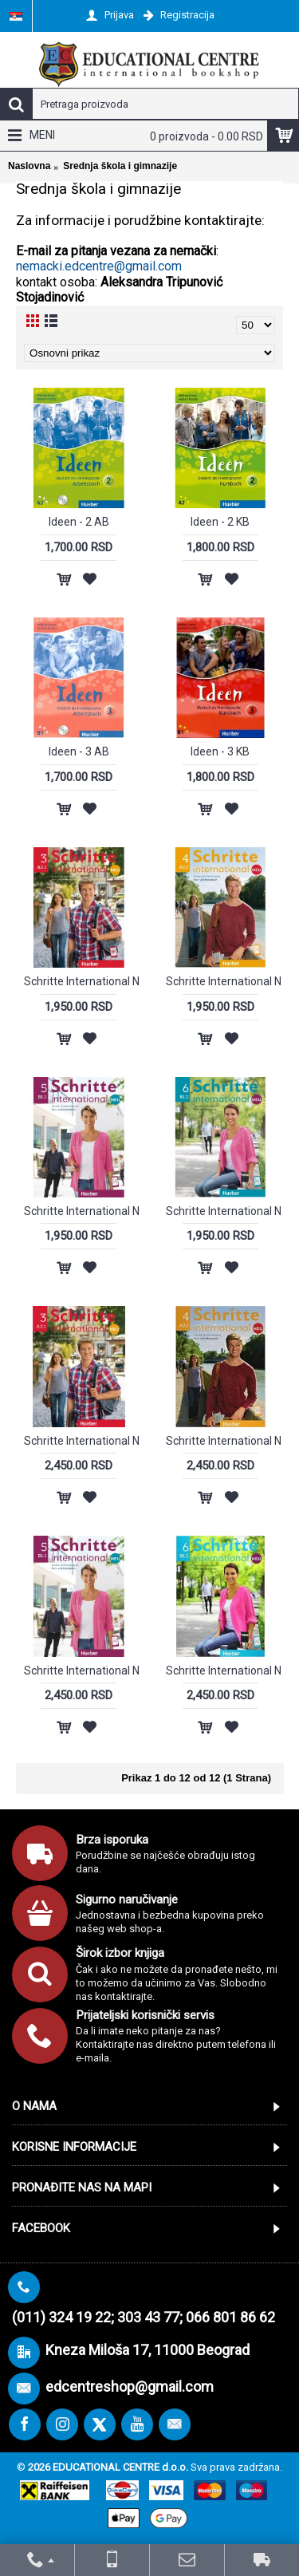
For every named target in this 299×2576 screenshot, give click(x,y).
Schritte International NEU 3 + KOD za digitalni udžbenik (82, 1440)
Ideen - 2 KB (220, 521)
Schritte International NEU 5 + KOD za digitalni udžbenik (82, 1670)
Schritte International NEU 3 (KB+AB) (82, 981)
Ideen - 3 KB (220, 751)
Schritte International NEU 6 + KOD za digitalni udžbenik (223, 1670)
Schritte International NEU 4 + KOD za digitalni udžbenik (223, 1440)
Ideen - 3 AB (79, 751)
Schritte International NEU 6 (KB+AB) (223, 1211)
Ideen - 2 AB (79, 521)
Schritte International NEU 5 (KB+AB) (82, 1211)
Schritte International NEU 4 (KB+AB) (223, 981)
